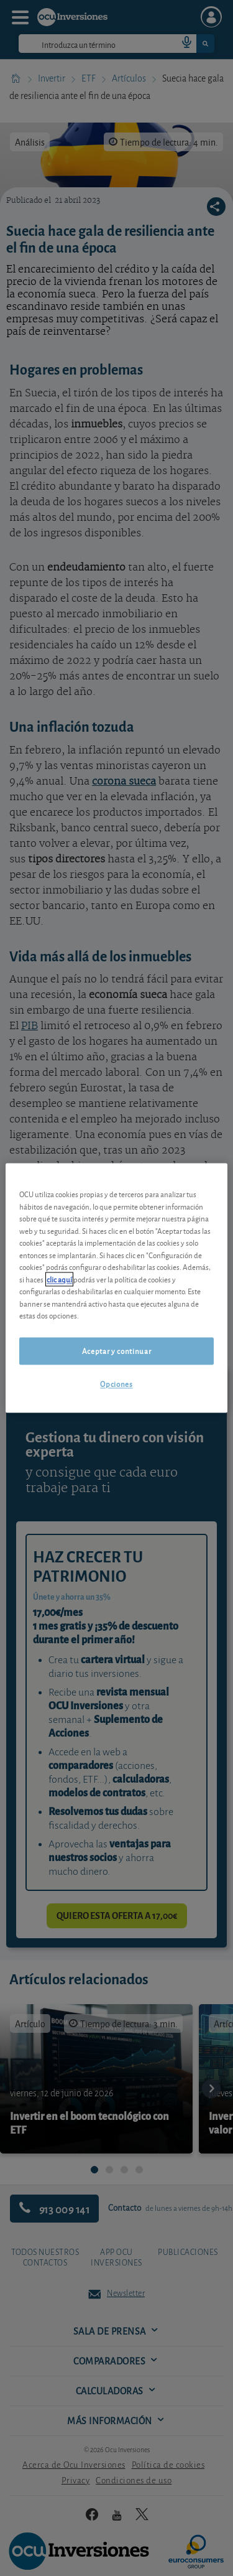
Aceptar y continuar (116, 1350)
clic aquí (59, 1279)
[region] (116, 1287)
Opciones (116, 1383)
